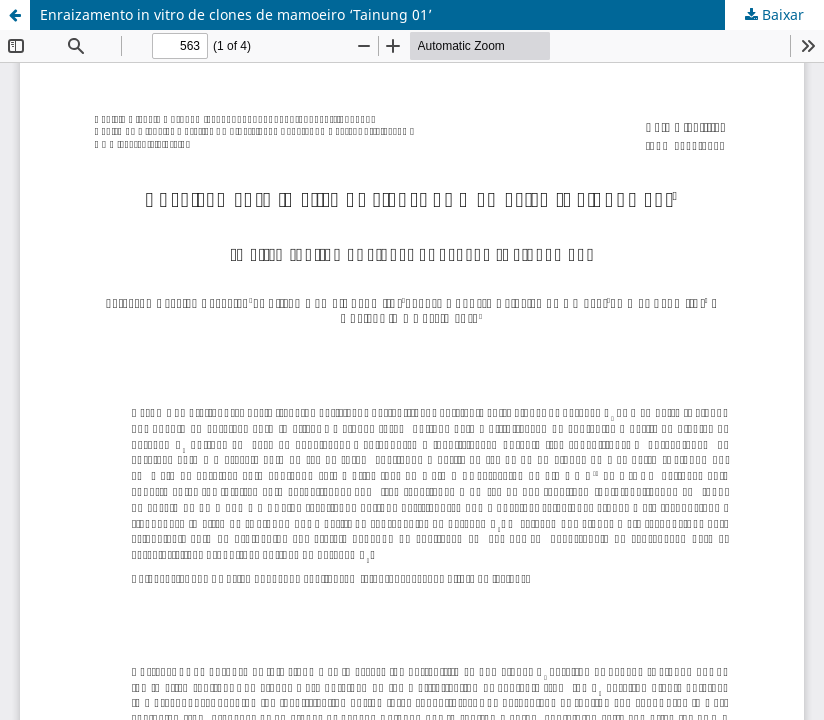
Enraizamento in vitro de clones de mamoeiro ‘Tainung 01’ (236, 14)
